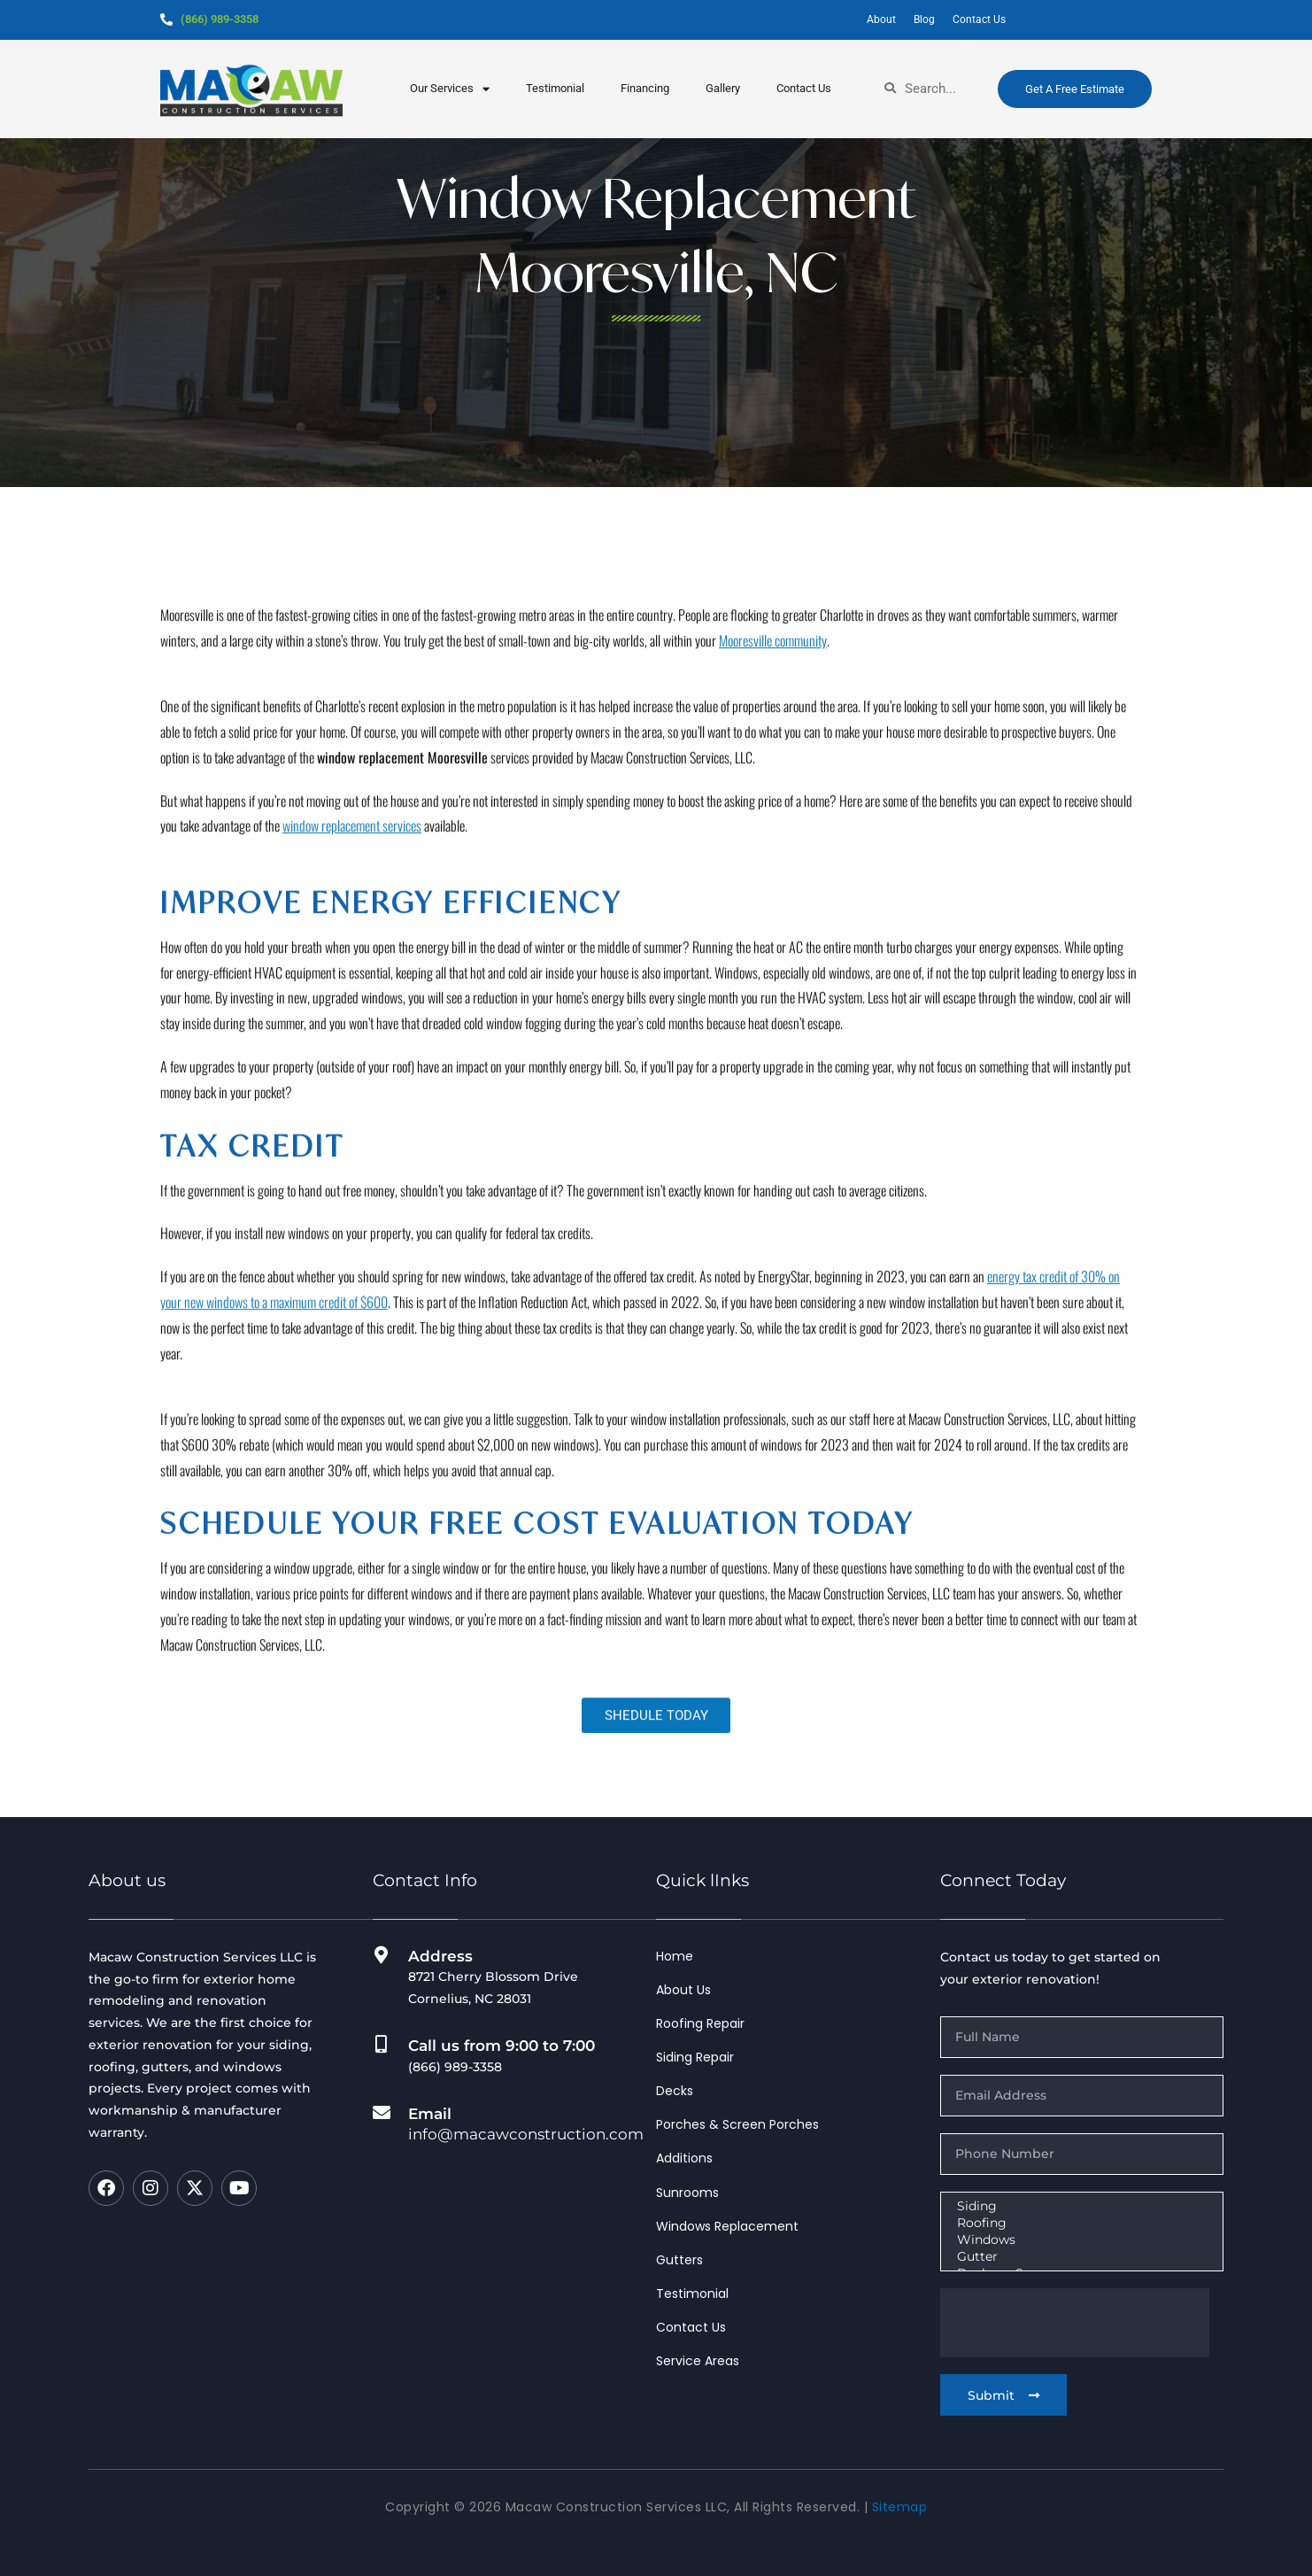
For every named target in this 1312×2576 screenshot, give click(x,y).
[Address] (381, 1955)
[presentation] (1074, 2322)
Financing (645, 88)
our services (450, 89)
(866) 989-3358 (224, 19)
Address (440, 1956)
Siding (1080, 2206)
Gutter (1080, 2256)
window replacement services (351, 1112)
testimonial (555, 88)
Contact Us (803, 88)
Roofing (1080, 2223)
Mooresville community (773, 926)
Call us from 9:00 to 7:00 (501, 2045)
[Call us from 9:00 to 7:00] (381, 2045)
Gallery (723, 88)
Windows (1080, 2240)
